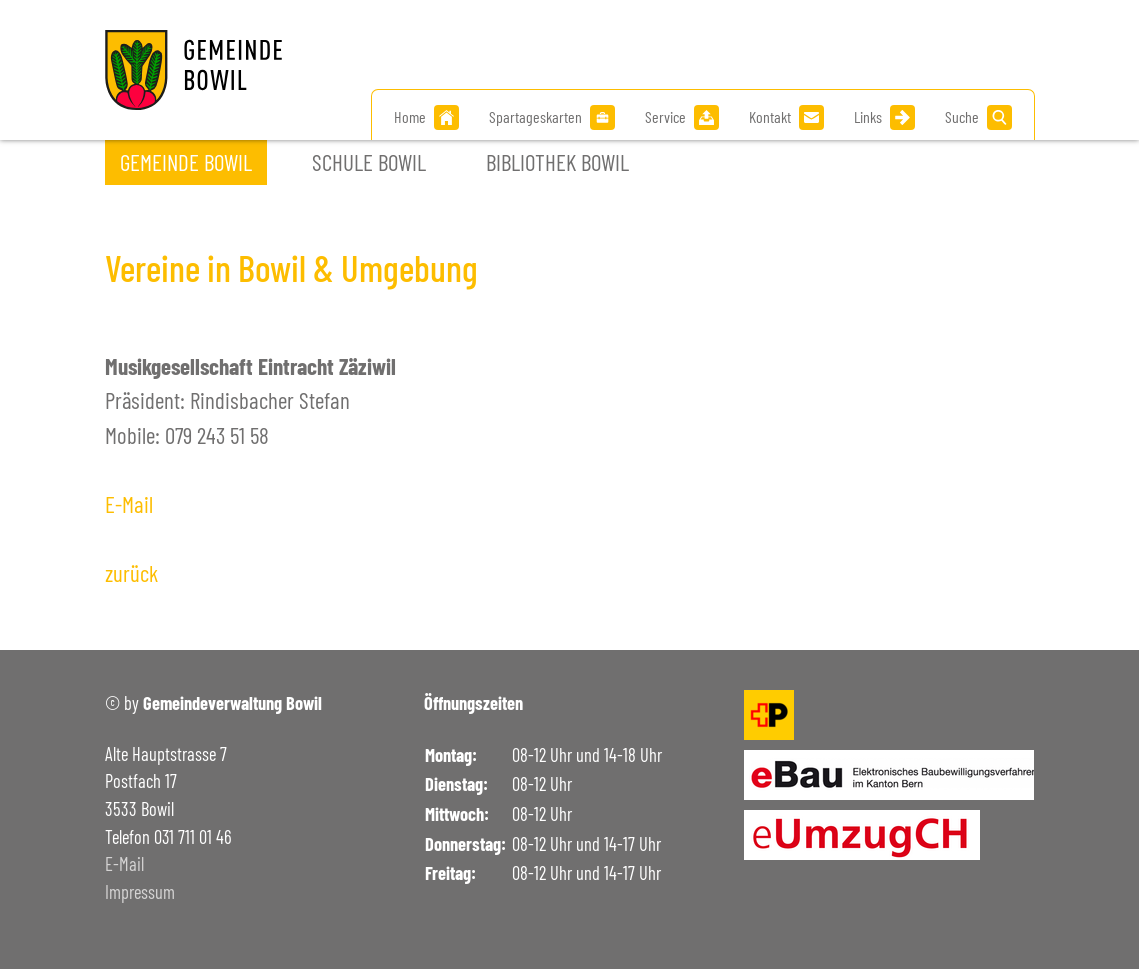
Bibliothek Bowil (557, 162)
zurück (131, 573)
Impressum (140, 892)
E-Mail (129, 504)
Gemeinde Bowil (186, 162)
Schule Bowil (369, 162)
